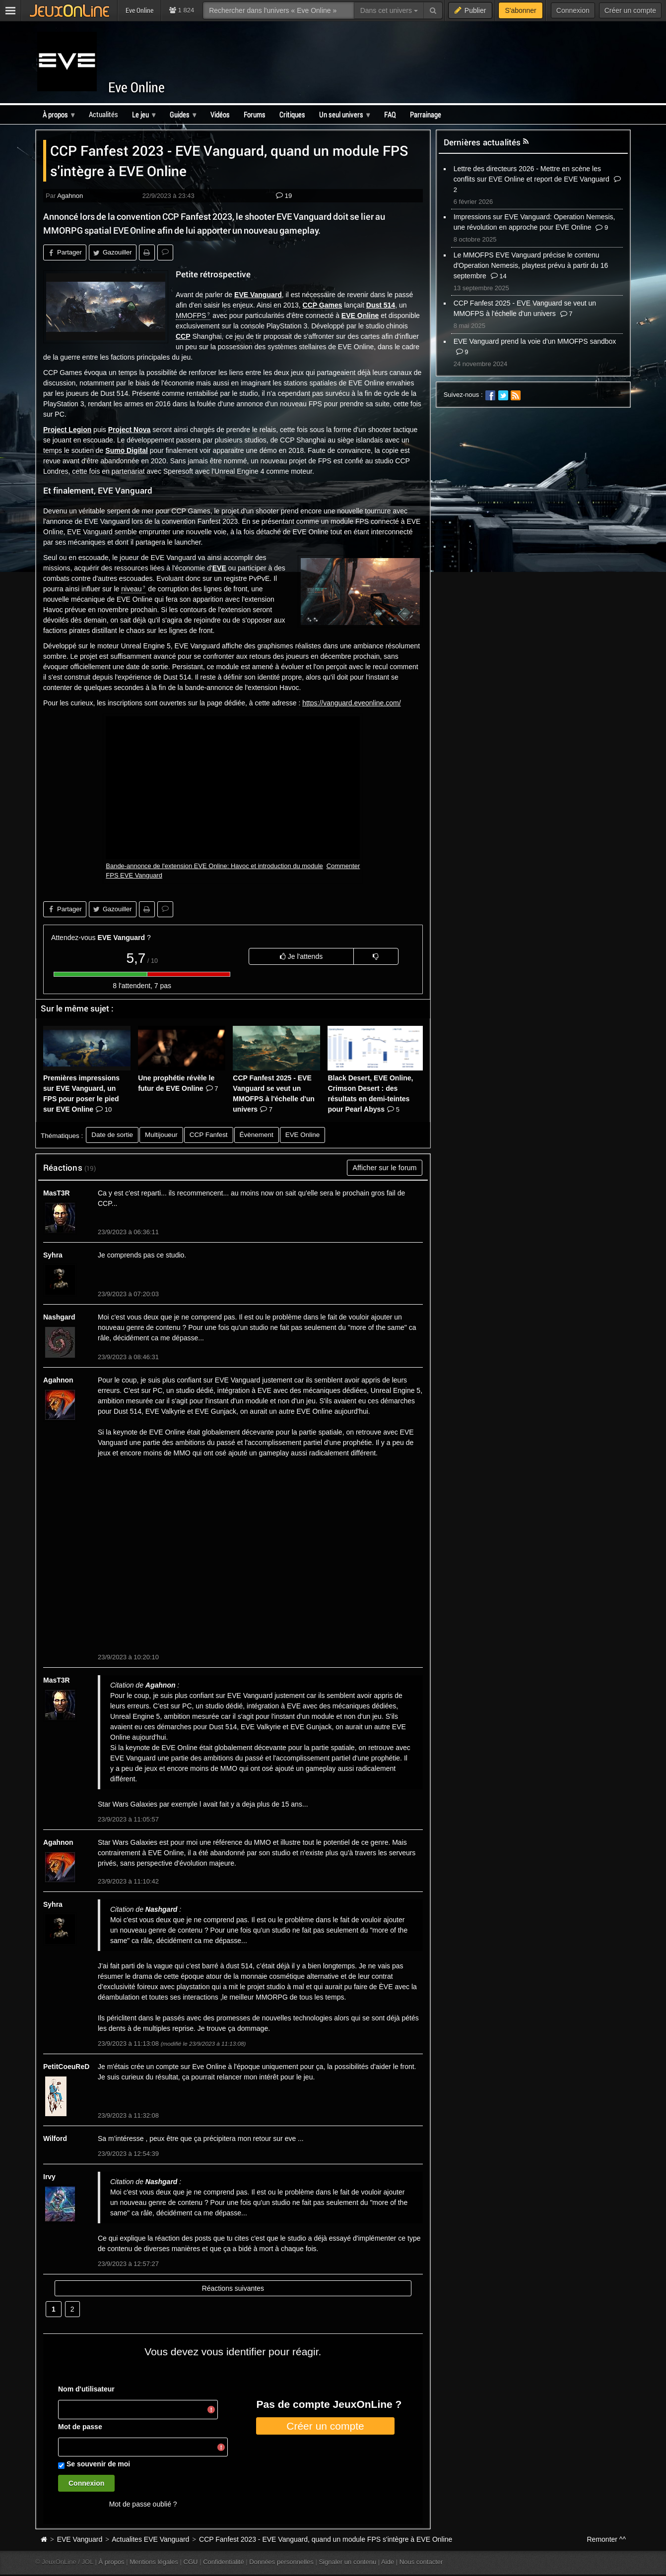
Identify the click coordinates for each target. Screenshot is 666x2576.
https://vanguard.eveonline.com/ (351, 703)
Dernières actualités (482, 142)
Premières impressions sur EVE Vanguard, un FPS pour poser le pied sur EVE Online (81, 1093)
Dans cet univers (389, 10)
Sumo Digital (126, 450)
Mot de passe (80, 2427)
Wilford (55, 2138)
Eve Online (136, 87)
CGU (191, 2562)
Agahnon (70, 195)
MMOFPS (191, 315)
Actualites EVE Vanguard (150, 2539)
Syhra (53, 1255)
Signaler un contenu (347, 2562)
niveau (131, 589)
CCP (183, 336)
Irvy (49, 2177)
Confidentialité (223, 2562)
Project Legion (67, 430)
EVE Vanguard (258, 295)
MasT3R (56, 1193)
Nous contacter (421, 2562)
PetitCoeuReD (66, 2067)
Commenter (343, 866)
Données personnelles (281, 2562)
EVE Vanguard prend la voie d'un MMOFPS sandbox (535, 341)
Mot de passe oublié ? (143, 2504)
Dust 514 (380, 305)
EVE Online (360, 315)
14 (499, 276)
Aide (387, 2562)
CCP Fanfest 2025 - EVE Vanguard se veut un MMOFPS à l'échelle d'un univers (274, 1093)
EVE (219, 568)
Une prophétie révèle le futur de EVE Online (178, 1083)
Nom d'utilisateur (86, 2389)
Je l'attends (301, 956)
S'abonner (520, 10)
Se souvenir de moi (98, 2464)
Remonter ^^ (606, 2539)
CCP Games (322, 305)
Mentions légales (154, 2562)
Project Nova (129, 430)
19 (284, 195)
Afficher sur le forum (384, 1168)
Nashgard (59, 1317)
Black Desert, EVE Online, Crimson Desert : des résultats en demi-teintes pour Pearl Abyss (370, 1093)
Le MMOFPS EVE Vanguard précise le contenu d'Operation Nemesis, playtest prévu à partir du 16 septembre (531, 265)
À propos (112, 2562)
